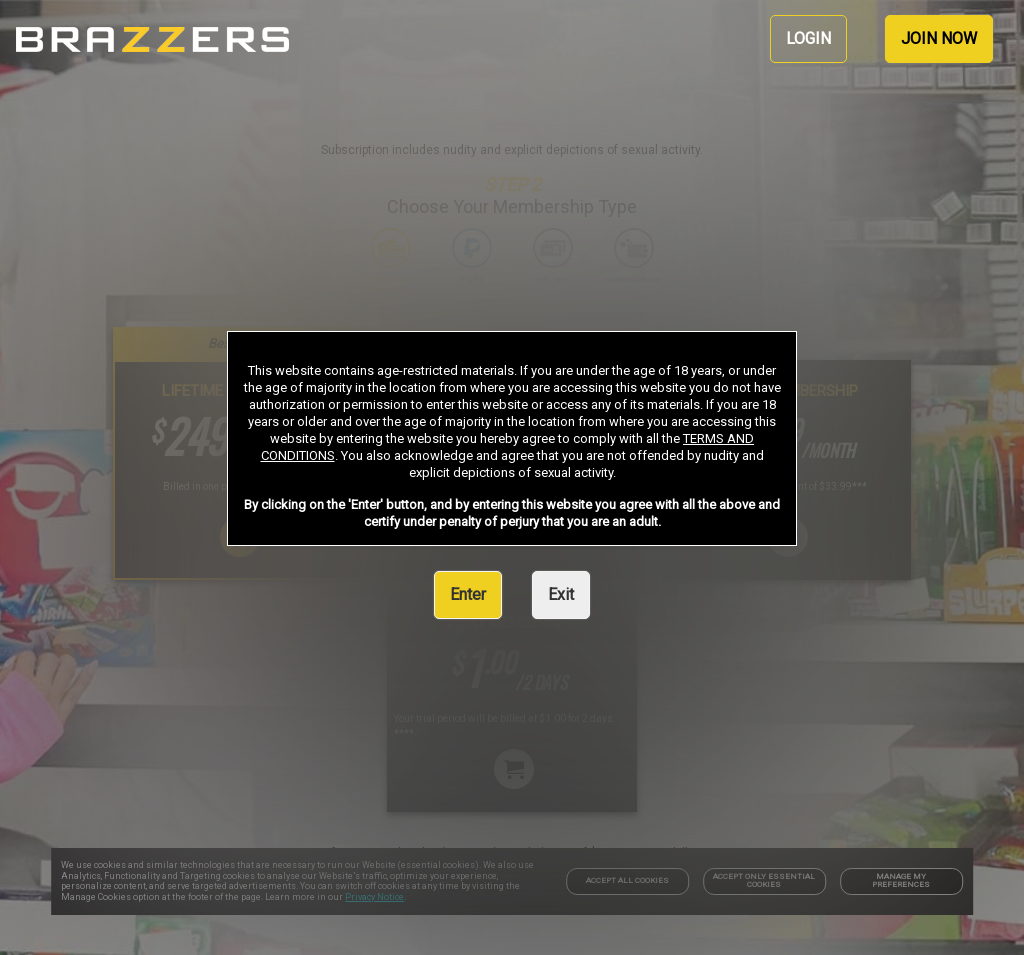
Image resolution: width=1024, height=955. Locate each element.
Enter (468, 594)
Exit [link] (561, 594)
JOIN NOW (939, 38)
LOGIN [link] (808, 38)
